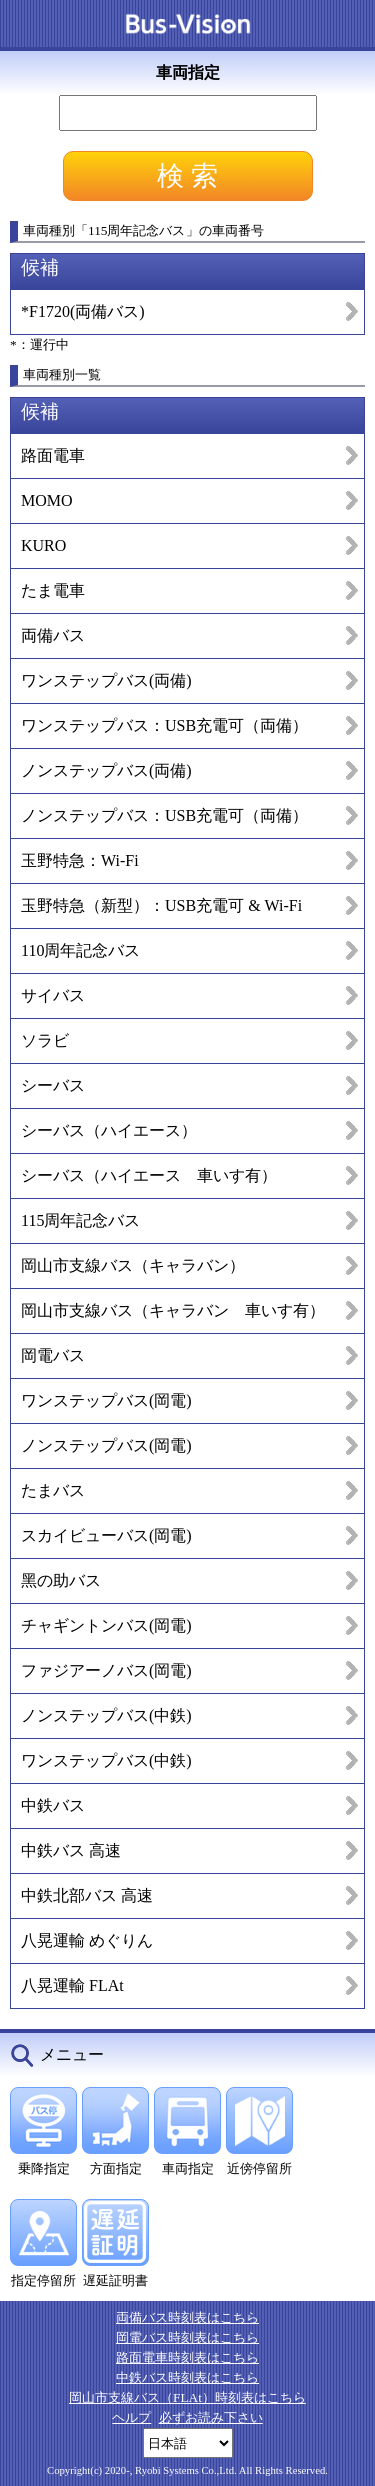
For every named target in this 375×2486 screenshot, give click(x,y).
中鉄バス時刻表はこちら (187, 2377)
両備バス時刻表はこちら (187, 2317)
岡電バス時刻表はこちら (187, 2337)
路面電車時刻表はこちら (187, 2357)
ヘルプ (131, 2417)
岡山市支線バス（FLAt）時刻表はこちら (187, 2397)
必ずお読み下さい (211, 2417)
